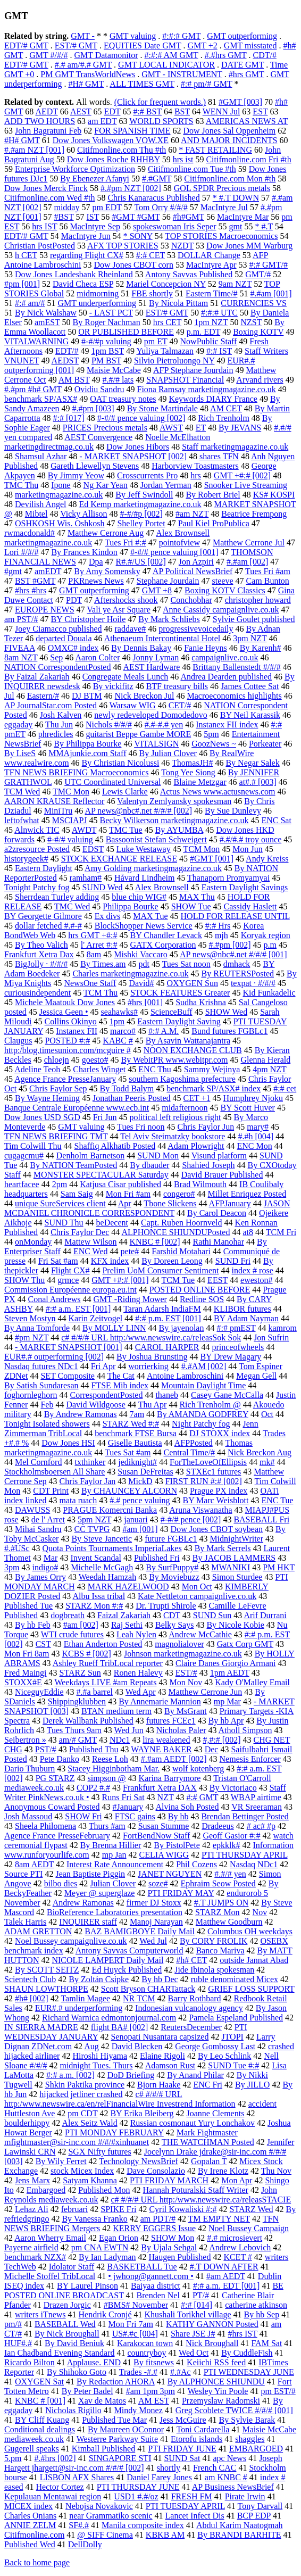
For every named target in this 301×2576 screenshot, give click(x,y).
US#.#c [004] (135, 2333)
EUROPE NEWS (44, 609)
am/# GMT (78, 1739)
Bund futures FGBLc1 (229, 1031)
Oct (267, 1414)
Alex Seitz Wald (89, 2122)
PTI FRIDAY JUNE (182, 2448)
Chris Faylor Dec (80, 1232)
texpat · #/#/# (253, 983)
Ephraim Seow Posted (218, 1883)
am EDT (102, 121)
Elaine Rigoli (162, 2055)
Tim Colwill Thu (33, 1145)
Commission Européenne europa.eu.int (70, 1289)
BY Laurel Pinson (87, 2285)
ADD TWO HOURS (39, 121)
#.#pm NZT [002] (131, 188)
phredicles (55, 734)
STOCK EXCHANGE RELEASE (119, 858)
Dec (212, 1749)
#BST (63, 216)
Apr (124, 1203)
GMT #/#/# (48, 55)
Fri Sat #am (58, 1260)
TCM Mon (201, 849)
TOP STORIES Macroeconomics (221, 236)
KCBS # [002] (86, 1653)
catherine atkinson (256, 2304)
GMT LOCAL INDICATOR (166, 64)
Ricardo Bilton (29, 2362)
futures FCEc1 (171, 1720)
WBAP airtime (256, 1797)
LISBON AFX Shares (77, 2477)
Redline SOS (202, 1299)
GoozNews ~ (213, 743)
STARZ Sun (80, 1672)
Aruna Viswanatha (200, 1509)
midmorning (98, 293)
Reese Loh (110, 1758)
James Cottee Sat (250, 686)
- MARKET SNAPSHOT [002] (133, 456)
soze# (158, 1883)
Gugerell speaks (31, 2448)
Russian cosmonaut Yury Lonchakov (192, 2122)
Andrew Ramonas (83, 1902)
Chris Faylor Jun (206, 1126)
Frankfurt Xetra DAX (160, 1787)
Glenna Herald (265, 1059)
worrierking (148, 1366)
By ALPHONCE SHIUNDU (216, 2381)
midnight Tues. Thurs (96, 2065)
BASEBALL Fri (261, 1519)
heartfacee (21, 1184)
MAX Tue (150, 916)
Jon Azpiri (196, 561)
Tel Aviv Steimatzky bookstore (172, 1136)
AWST (171, 427)
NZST (251, 322)
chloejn (56, 1059)
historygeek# (26, 858)
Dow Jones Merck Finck (46, 188)
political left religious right (175, 1117)
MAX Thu (197, 896)
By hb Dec (159, 1979)
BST (182, 111)
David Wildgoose (96, 1404)
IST (93, 216)
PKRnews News (95, 580)
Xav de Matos (102, 2400)
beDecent (112, 1222)
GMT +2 (202, 45)
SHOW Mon (172, 2237)
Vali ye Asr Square (118, 609)
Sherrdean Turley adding (57, 896)
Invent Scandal (95, 1557)
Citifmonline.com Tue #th (192, 168)
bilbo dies (61, 1883)
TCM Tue (178, 1280)
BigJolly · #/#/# (41, 963)
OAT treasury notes (123, 398)
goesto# (95, 1059)
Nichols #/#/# (109, 724)
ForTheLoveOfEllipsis (208, 1462)
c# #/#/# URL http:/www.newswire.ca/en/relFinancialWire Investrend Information (120, 2099)
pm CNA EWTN (100, 2247)
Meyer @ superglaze (99, 1893)
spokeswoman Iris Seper (174, 226)
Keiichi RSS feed (216, 2362)
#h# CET (191, 1960)
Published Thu (94, 1749)
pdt (143, 963)
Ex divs (107, 916)
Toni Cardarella (203, 2429)
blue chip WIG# (139, 896)
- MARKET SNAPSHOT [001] (68, 1347)
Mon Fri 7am (130, 2324)
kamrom (283, 1327)
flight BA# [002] (119, 2027)
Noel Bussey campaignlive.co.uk (71, 1940)
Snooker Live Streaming (245, 485)
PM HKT (279, 1567)
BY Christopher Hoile (88, 619)
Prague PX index (218, 1490)
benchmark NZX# (35, 2257)
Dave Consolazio (156, 2170)
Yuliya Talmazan (164, 350)
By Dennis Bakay (141, 647)
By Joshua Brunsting (151, 1356)
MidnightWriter (236, 1538)
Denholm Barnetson (90, 1155)
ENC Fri (207, 2084)
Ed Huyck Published (127, 1969)
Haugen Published (180, 2257)
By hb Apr (226, 1720)
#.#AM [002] (203, 1366)
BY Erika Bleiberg (141, 2113)
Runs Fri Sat (123, 1797)
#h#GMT (188, 216)
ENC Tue (278, 1500)
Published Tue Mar (114, 2419)
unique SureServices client (60, 1203)
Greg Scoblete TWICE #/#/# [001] (234, 2410)
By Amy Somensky (107, 571)
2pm (59, 1184)
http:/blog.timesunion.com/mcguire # (67, 1050)
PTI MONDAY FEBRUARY (114, 2132)
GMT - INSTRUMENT (181, 74)
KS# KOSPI (274, 494)
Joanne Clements (216, 2113)
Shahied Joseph (208, 1165)
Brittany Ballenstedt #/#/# (236, 667)
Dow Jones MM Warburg (249, 245)
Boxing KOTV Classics (225, 590)
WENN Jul (221, 111)
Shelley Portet (141, 523)
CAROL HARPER (167, 1347)
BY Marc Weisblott (215, 1500)
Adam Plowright (196, 1145)
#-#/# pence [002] (191, 1519)
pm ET (156, 341)
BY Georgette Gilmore (43, 916)
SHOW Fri (83, 1816)
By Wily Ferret (61, 2161)
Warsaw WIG (133, 705)
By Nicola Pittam (178, 303)
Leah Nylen (136, 1634)
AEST (80, 111)
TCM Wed (22, 791)
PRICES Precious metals (105, 427)
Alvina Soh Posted (187, 1806)
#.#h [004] (255, 1136)
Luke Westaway (143, 849)
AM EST (153, 2400)
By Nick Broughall (67, 2333)
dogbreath (68, 1615)
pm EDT (106, 207)
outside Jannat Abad (254, 1960)
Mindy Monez (138, 2410)
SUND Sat (182, 2458)
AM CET (226, 408)
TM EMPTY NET (219, 2218)
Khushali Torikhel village (188, 2314)
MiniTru (58, 810)
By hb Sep (262, 2314)
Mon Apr (236, 2180)
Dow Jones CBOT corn (133, 264)
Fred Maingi (25, 1672)
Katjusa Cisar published (120, 1184)
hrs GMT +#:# (92, 935)
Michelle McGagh (102, 1567)
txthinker (89, 1462)
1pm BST (107, 350)
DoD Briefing (130, 2075)
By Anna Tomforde (37, 1327)
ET (201, 427)
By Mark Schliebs (169, 619)
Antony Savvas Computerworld (129, 1950)
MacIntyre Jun (86, 236)
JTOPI (232, 2036)
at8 (248, 1232)
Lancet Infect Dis (194, 2515)
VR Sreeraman (256, 1806)
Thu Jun (59, 724)
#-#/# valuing (70, 839)
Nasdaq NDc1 (254, 1864)
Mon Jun (247, 849)
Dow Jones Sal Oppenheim (229, 130)
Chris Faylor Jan (88, 1481)
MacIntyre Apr (211, 264)
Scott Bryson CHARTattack (148, 1988)
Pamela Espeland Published (236, 2017)
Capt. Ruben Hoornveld (181, 1222)
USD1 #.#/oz (136, 2496)
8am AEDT (34, 1864)
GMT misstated (250, 45)
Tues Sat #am (128, 1452)
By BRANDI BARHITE (239, 2534)
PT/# (201, 2295)
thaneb (166, 1394)
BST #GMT (35, 580)
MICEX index (28, 2506)
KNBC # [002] (155, 1241)
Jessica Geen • (63, 1011)
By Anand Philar (195, 2075)
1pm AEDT (229, 1672)
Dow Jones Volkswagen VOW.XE (111, 140)
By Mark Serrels (223, 1548)
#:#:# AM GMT (171, 55)
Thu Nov (276, 2170)
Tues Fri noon (140, 1126)
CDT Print (51, 1490)
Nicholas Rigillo (73, 2410)
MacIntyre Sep (95, 226)
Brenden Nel (158, 2295)
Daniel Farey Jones (159, 2477)
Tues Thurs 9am (74, 1730)
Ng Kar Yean (105, 485)
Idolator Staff (71, 2266)
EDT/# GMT (26, 45)
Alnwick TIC (37, 829)
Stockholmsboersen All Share (54, 1471)
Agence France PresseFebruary (57, 1835)
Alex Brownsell (162, 887)
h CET (26, 255)
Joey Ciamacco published (58, 628)
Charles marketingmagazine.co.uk (130, 973)
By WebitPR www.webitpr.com (174, 1059)
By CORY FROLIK (213, 1940)
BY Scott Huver (247, 1107)
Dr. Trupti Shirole (166, 1605)
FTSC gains (135, 1816)
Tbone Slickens (170, 1203)
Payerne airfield (31, 2247)
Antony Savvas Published (188, 274)
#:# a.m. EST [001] (78, 1308)
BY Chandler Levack (166, 935)
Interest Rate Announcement (114, 1864)
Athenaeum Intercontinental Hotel (162, 638)
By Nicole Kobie (235, 1624)
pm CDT (82, 2113)
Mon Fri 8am (26, 1653)
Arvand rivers (259, 379)
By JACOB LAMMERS (234, 1557)
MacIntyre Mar (243, 216)
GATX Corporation (163, 944)
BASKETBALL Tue (142, 2266)
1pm (117, 1021)
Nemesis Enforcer (250, 1758)
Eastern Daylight (43, 868)
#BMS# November (136, 2304)
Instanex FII (76, 1031)
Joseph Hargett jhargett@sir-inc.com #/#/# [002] (143, 2463)
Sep (56, 657)
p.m (270, 944)
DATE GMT (242, 64)
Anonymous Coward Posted (52, 1806)
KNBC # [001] (40, 2400)
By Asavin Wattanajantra (188, 1040)
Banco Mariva (220, 1950)
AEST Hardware (151, 667)
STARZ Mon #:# (94, 1605)
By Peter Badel (87, 2391)
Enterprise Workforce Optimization (75, 168)
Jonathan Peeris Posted (132, 1098)
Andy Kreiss (267, 858)
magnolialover (179, 1644)
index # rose (252, 1270)
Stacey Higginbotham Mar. (114, 1768)
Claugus (18, 1040)
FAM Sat (266, 2343)
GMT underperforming (96, 303)
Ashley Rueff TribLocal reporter (108, 1663)
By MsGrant (185, 1711)
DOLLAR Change (209, 255)
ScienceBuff (171, 1011)
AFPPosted (193, 1442)
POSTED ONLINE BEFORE (199, 1289)
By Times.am (103, 963)
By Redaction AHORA (116, 2381)
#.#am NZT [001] (34, 149)
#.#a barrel (95, 1691)
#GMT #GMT (136, 216)
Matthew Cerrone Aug (106, 532)
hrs (195, 475)
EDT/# (67, 350)
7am (137, 1414)
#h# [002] (31, 1998)
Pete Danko (59, 1758)
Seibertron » (25, 1739)
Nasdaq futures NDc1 (41, 1366)
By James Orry (40, 1576)
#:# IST (219, 350)
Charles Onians (30, 2515)
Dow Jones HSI (68, 1442)
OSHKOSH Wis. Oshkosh (59, 523)
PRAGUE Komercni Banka (110, 1509)
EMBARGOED (256, 2448)
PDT (74, 599)
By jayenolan (181, 1327)
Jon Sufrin (271, 1337)
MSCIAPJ (69, 820)
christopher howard (258, 599)
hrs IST (44, 226)
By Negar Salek (252, 762)
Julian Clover (113, 1883)
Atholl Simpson (245, 1730)
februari (74, 2209)
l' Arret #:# (99, 944)
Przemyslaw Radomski (221, 2400)
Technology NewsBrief (138, 2161)
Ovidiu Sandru (99, 389)
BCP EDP (254, 2515)
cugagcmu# (24, 1155)
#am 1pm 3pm (150, 2391)
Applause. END (94, 2362)
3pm (11, 1567)
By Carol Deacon (216, 1212)
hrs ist (183, 159)
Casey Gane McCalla (227, 1394)
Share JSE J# (193, 2333)
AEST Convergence (98, 437)
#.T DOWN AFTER (224, 2266)
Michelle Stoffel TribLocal (49, 2276)
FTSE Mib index (120, 1385)
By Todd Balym (127, 1088)
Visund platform (219, 1155)
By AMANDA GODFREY (202, 1414)
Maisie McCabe (114, 370)
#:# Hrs (218, 925)
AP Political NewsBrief (193, 571)
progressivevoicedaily (195, 628)
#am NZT (191, 513)
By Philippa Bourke (87, 743)
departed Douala (63, 638)
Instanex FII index (227, 724)
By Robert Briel (213, 494)
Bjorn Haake (158, 2084)
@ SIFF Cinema (105, 2534)
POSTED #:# (67, 1040)
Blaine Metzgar (199, 781)
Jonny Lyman (155, 657)
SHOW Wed (226, 1011)
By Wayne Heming (47, 1098)
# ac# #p (261, 1825)
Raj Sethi (127, 1624)
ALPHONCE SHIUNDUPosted (175, 1232)
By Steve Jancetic (101, 1538)
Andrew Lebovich (240, 2247)
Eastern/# (43, 695)
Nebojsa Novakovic (99, 2506)
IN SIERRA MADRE (41, 2027)
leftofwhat (21, 820)
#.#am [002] (247, 561)
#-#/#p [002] (141, 513)
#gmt (13, 571)
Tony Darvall (260, 2506)
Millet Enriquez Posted (247, 1193)
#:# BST (147, 111)
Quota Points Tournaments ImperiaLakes (112, 1548)
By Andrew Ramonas (80, 1414)
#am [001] (139, 1529)
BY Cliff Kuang (42, 2419)
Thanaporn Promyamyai (228, 877)
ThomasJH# (192, 762)
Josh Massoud (28, 1816)
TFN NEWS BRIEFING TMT (56, 1136)
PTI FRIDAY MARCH (169, 2180)
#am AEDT (225, 2276)
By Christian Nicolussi (121, 762)
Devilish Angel (40, 504)
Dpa (96, 561)
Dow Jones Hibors (137, 446)
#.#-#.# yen (164, 724)
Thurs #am (107, 1825)
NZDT (182, 245)
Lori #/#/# (21, 552)
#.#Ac (180, 2371)
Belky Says (174, 1624)
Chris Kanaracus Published (153, 197)
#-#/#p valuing (106, 341)
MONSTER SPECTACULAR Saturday (101, 1174)
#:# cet (284, 1088)
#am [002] (80, 1624)
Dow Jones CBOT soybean (217, 1529)
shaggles (249, 2439)
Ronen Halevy (138, 1672)
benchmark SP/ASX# (40, 398)
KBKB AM (165, 2534)
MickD (140, 1481)
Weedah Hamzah (107, 1576)
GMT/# (258, 274)
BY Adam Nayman (246, 1318)
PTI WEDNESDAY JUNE (249, 2371)
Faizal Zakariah (123, 1615)
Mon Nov (186, 1682)
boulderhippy (26, 2122)
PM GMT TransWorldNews (87, 74)
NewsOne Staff (90, 983)
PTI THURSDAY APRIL (245, 1854)
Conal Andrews (54, 1299)
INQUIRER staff (88, 1921)
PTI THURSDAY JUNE (138, 2486)
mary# (258, 1126)
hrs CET (167, 322)
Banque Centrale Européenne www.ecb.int (76, 1107)
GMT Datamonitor (106, 55)
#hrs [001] (145, 1002)
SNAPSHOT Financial (185, 379)
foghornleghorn (30, 1394)
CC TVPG (92, 1529)
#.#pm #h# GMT (33, 389)
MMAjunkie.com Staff (87, 753)
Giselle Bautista (135, 1442)
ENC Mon (254, 1145)
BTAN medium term (116, 1711)
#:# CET (150, 255)
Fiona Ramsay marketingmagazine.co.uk (206, 389)
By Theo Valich (41, 944)
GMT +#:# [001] (119, 1280)
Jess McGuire (183, 2419)
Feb (46, 1404)
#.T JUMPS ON (221, 1902)
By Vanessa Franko (94, 2218)
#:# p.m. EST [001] (168, 1318)
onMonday (33, 1241)
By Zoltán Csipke (99, 1979)
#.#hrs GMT (226, 55)
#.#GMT (156, 178)
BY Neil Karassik (250, 714)
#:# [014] (196, 2304)
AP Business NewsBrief (233, 2486)
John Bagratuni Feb (48, 130)
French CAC (214, 2467)
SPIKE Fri (118, 2209)
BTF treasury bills (177, 686)
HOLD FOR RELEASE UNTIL (235, 916)
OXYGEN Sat (39, 2381)
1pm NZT (211, 322)
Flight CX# (70, 1270)
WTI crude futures (72, 1634)
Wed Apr (141, 1691)
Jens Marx (32, 2180)
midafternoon (184, 1107)
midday (66, 207)
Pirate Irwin (245, 2496)
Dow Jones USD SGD (42, 1117)
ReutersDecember (191, 2027)
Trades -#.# (138, 2371)
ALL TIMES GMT (142, 83)
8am (94, 954)
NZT (165, 1797)
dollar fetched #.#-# (48, 925)
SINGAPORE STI (120, 2458)
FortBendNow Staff (156, 1835)
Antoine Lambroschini (185, 1375)
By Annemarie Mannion (160, 1701)
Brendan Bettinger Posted (244, 1816)
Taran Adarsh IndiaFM (162, 1308)
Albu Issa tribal (98, 1596)
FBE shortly (152, 293)
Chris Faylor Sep (58, 1088)
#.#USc (17, 1548)
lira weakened (166, 1739)
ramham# (86, 877)
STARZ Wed (251, 2209)
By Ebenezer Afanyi (94, 178)
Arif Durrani (265, 1615)
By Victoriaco (233, 1787)
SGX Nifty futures (99, 2151)
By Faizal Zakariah (37, 676)
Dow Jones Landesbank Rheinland (74, 274)
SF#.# (79, 2525)
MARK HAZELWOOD (128, 1586)
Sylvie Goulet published (254, 619)
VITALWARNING (36, 341)
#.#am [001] (270, 293)
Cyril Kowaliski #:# (182, 2209)
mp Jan (114, 1854)
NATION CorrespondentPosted (57, 667)
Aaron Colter (97, 657)
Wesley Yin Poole (218, 2391)
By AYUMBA (179, 829)
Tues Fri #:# (125, 542)
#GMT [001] (211, 858)
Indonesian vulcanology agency (189, 2007)
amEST (47, 322)
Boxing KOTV (258, 331)
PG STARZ (55, 1778)
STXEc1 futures (213, 1471)
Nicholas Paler (181, 1730)
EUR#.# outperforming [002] (54, 1356)
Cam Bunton (267, 580)
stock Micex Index (82, 2170)
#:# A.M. (163, 1031)
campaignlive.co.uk (224, 657)
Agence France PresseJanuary (65, 1078)
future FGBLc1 (171, 1538)
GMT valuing (133, 35)
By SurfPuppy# (172, 1567)
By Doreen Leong (172, 1260)
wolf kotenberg (198, 1768)
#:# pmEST (235, 1327)
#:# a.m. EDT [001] (226, 2285)
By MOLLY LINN (114, 1327)
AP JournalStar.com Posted (50, 705)
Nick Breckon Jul (144, 695)
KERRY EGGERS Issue (154, 2228)
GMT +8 (157, 590)
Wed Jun (129, 1730)
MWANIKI (230, 1567)
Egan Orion (118, 2237)
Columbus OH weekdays (249, 1931)
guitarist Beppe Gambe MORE (138, 734)
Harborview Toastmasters (195, 465)
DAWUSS (32, 1509)
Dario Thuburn (29, 1768)
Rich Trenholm (223, 418)
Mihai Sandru (38, 1529)
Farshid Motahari (181, 1251)
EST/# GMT (76, 45)
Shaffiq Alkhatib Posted (115, 1145)
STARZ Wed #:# (131, 1423)
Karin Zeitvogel (95, 1318)
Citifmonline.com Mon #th (229, 178)
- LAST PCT (111, 312)
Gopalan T (209, 2161)
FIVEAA (19, 647)
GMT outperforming (242, 35)
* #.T (263, 226)
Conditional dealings (39, 2429)
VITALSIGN (156, 743)
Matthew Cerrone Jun (206, 1691)
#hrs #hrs (30, 590)
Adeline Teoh (37, 1069)
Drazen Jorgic (67, 2304)
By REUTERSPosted (238, 973)
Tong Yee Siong (188, 772)
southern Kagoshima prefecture (182, 1078)
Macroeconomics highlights (234, 695)
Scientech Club (30, 1979)
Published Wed (29, 2544)
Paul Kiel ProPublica (213, 523)
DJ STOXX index (219, 1433)
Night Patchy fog (201, 1423)
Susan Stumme (163, 1825)
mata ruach (78, 1500)
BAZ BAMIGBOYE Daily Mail (140, 1931)
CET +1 (197, 1098)
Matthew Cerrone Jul (249, 542)
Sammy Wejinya (212, 1069)
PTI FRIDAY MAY (180, 1893)
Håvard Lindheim (144, 877)
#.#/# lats (118, 379)
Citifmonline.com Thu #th (121, 149)
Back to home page (37, 2562)
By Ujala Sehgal (169, 2247)
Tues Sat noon (186, 963)
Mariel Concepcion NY (166, 283)
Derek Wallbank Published (88, 1720)
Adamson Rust (170, 2065)
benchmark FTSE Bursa (136, 1433)
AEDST (65, 360)
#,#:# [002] (221, 1739)
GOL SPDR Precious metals (222, 188)
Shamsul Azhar (40, 456)
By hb (178, 1816)
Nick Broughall (212, 2343)
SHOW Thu (24, 1280)
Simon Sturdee (237, 1576)
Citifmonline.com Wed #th (49, 197)
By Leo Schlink (224, 2055)
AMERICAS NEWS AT (247, 121)
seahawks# (119, 1011)
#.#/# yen (230, 1873)
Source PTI (23, 1873)
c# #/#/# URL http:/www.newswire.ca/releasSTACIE (201, 2199)
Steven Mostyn (29, 1318)
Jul (9, 695)
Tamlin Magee (85, 1998)
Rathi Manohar (218, 1241)
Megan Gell (256, 1375)
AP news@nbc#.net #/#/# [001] (233, 954)
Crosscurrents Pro (147, 475)
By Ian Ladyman (107, 2257)
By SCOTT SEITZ (47, 1969)
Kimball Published (104, 2448)
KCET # (237, 2257)
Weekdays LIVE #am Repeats (106, 1682)
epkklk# (226, 1845)
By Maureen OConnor (126, 2429)
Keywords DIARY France (213, 398)
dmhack (236, 963)
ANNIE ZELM (30, 2525)
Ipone (60, 485)
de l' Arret (48, 1519)
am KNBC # (226, 2477)
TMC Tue (126, 829)
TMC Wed (72, 906)
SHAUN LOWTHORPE (46, 1988)
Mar (51, 1557)
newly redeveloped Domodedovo (150, 714)
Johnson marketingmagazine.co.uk (183, 1653)
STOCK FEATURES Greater (180, 992)
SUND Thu (64, 1222)
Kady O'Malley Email (252, 1682)
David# (141, 983)
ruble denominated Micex (234, 1979)
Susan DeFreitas (145, 1471)
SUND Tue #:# (233, 2065)
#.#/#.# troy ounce (250, 839)
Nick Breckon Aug (259, 1452)
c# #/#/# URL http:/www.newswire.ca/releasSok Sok (151, 1337)
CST (43, 1644)
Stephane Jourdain (168, 580)
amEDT (48, 571)
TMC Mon (71, 791)
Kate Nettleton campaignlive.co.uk (197, 1596)
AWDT (84, 829)
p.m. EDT (203, 331)
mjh (221, 935)
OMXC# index (73, 647)
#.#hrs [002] (55, 2458)
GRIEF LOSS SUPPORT (251, 1988)
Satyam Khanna (90, 2180)
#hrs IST (242, 2333)
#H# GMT (86, 83)
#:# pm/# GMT (206, 83)
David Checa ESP (83, 283)
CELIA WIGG (164, 1854)
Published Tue (28, 1605)
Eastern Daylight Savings (245, 887)
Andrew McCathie (200, 1634)
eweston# (256, 1280)
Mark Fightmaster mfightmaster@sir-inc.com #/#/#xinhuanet (121, 2137)
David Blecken (137, 2046)
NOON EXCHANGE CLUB (193, 1050)
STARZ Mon (217, 1912)
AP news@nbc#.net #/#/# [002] (138, 810)
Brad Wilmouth (200, 1184)
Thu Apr (152, 1404)
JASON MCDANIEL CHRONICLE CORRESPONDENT (147, 1208)
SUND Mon (158, 1155)
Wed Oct (193, 2352)
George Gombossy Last (215, 2046)
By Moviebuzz (174, 1576)
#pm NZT (31, 1337)
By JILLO (252, 2084)
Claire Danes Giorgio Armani (225, 1663)
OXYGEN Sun (192, 983)
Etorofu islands (196, 2439)
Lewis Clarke (125, 791)
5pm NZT (94, 1519)
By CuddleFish (246, 2352)
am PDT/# (157, 2218)
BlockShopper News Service (144, 925)
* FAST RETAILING (215, 149)
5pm (211, 734)
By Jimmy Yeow (76, 475)
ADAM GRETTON (38, 1931)
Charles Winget (99, 1069)
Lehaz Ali (31, 2209)
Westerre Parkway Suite (117, 2439)
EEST (217, 1280)
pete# (130, 1251)
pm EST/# (278, 2391)
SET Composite (67, 1375)
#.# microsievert (234, 2237)
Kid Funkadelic (269, 992)
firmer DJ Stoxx (154, 1902)
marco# (123, 1031)
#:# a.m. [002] (70, 2075)
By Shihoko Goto (76, 2371)
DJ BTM (87, 695)
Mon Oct (197, 1586)
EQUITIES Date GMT (142, 45)
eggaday (18, 724)
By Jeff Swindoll (144, 494)
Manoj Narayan (156, 1921)
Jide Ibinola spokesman (214, 1969)
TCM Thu (100, 992)
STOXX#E (23, 1682)
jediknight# (137, 1462)
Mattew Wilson (90, 1241)
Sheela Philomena (45, 1825)
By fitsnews (153, 2362)
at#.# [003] (258, 781)
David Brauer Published (222, 1174)
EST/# (186, 1672)
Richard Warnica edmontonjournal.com (109, 2017)
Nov (260, 1912)
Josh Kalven (61, 714)
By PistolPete (177, 1845)
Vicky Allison (83, 513)
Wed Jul (153, 1940)
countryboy (147, 2352)
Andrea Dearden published (226, 676)
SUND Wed (102, 887)
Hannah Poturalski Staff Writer (195, 2189)
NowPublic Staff (208, 341)
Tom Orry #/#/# (160, 207)
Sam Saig (77, 1193)
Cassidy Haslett (250, 906)
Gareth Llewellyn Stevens (95, 465)
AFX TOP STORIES (122, 245)
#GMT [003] (240, 101)
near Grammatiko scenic (110, 2515)
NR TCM (139, 1998)
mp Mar (227, 1701)
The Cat (121, 1375)
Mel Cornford (38, 1462)
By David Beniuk (74, 2343)
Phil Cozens (196, 1864)
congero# (179, 1193)
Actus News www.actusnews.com (217, 791)
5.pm (12, 2458)
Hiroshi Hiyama (99, 2055)
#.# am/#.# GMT (83, 64)
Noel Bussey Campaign (248, 2228)
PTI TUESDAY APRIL (185, 2506)
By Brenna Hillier (110, 1845)
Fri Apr (103, 1366)
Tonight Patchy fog (36, 887)
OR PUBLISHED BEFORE (126, 331)
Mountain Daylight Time (203, 1385)
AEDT (46, 111)
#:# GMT (202, 1797)
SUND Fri (232, 1260)
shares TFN (219, 456)
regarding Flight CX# (86, 255)
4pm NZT (269, 1069)
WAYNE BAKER (161, 1749)
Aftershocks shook (126, 599)
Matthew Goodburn (229, 1921)
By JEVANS (240, 427)
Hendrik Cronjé (105, 2314)
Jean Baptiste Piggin (90, 1873)
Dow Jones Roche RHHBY (113, 159)
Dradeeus (217, 1825)
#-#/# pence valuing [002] (141, 418)
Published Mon (104, 2189)
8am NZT (20, 657)
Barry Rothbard (194, 1998)
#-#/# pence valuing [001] (174, 552)
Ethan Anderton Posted (103, 1644)
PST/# (45, 1749)
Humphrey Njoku (253, 1098)
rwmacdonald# (29, 532)
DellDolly (85, 2544)
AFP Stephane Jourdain (193, 370)
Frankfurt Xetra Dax (39, 954)
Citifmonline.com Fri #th (248, 159)
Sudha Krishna (200, 1002)
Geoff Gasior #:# (231, 1835)
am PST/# (21, 619)
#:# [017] (69, 418)
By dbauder (149, 1165)
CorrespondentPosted (106, 1394)
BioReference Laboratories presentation (114, 1912)
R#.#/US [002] (141, 561)
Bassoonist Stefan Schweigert (156, 839)
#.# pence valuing (140, 1500)
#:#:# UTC (219, 312)
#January (128, 1806)
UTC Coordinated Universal (112, 781)
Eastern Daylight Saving (178, 1021)
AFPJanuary (230, 1203)
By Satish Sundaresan (41, 1385)
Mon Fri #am (128, 1193)
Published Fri (157, 1557)
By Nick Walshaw (46, 312)
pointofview (179, 542)
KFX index (110, 1260)
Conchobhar (191, 599)
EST (260, 111)
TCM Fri (281, 1232)
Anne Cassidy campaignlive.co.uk (221, 609)
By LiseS (20, 753)
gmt (235, 226)
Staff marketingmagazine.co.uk (235, 446)
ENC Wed (90, 1251)
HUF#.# (18, 2343)
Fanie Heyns (205, 647)
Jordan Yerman (165, 485)
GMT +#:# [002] (242, 475)
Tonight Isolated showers (47, 1423)
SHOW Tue (191, 906)
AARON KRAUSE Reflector (54, 801)
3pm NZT (249, 638)
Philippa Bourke (130, 906)
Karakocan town (145, 2343)
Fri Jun (105, 1117)
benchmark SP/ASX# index (213, 1088)
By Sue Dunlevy (233, 810)
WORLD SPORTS (161, 121)
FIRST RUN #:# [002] (203, 1481)
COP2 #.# (93, 1787)
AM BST (74, 379)
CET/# (180, 705)
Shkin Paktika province (84, 2084)
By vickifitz (113, 686)
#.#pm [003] (93, 408)
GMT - (83, 35)
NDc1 (120, 1739)
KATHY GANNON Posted (212, 2324)
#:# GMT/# (268, 264)
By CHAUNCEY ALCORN (129, 1490)
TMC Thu (21, 485)
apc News (229, 2458)
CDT (171, 1615)
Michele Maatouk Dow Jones (65, 1002)
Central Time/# (189, 1452)
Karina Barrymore (170, 1778)
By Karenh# (260, 647)
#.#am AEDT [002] (174, 1758)
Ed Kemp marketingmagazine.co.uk (140, 504)
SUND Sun (212, 1615)
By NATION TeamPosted (73, 1165)
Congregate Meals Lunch (125, 676)
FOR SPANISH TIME (132, 130)
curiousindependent (37, 992)
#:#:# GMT (181, 35)
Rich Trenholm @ (209, 1404)
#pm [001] (22, 283)
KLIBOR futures (242, 1308)
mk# (267, 1462)
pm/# (13, 2324)
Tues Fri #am (267, 571)
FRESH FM (191, 2496)
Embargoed (46, 2189)
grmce (68, 1280)
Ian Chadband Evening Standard (59, 2352)
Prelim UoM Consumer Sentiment (160, 1270)
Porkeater (265, 743)
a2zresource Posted (37, 849)
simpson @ (107, 1778)
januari (135, 1519)
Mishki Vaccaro (141, 954)
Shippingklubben (77, 1701)
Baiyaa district (155, 2285)
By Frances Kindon (84, 552)
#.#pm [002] (229, 944)
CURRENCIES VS (254, 303)
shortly (168, 2467)
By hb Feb (33, 1624)
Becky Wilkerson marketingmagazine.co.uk (174, 820)
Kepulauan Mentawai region (52, 2496)
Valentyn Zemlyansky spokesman (174, 801)
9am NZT (235, 283)
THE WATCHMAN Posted (208, 2142)
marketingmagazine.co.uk (59, 494)
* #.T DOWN (236, 197)
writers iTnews (40, 2314)
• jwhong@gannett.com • (151, 2276)
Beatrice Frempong (254, 513)
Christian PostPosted (39, 245)
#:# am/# (30, 303)
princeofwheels (238, 1347)
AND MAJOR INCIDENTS (229, 140)
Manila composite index (143, 2525)
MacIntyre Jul (224, 207)
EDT (112, 111)
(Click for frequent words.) (160, 101)
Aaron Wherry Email (50, 2237)
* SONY (138, 236)
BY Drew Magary (230, 1356)
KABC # (117, 1040)
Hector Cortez (60, 2486)
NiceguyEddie (39, 1691)
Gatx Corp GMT (245, 1644)
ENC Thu (154, 1069)
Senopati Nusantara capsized (159, 2036)
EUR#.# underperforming (78, 2007)
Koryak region (265, 935)
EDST (93, 849)
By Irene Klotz (223, 2170)
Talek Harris (25, 1921)
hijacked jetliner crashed (80, 2094)
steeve (222, 580)
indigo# (45, 1567)
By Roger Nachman (106, 322)
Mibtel (36, 513)
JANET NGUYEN (170, 1873)
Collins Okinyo (71, 1021)
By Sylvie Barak (247, 2419)
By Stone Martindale (162, 408)
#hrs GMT (246, 74)
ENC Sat (276, 820)
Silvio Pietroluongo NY (174, 360)
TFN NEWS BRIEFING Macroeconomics (76, 772)
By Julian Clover (167, 753)
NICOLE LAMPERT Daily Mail (107, 1960)
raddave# (130, 628)
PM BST (106, 360)
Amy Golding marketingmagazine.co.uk (153, 868)
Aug (91, 2046)
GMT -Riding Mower (130, 1299)
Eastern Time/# (211, 293)
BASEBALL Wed (65, 2324)
